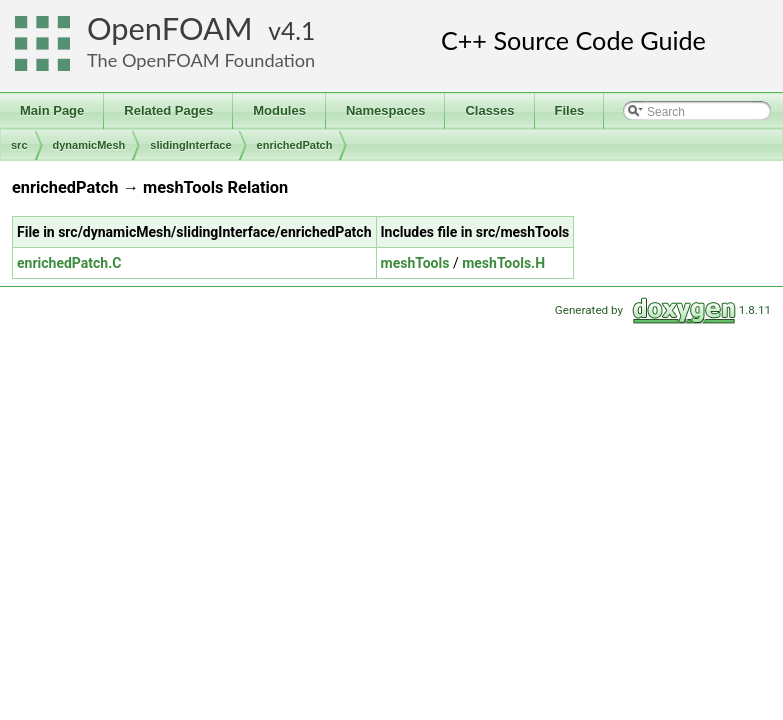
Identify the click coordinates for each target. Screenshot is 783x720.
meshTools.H (503, 263)
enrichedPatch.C (69, 263)
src (19, 145)
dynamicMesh (89, 145)
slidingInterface (190, 145)
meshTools (415, 263)
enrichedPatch (295, 145)
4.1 (298, 30)
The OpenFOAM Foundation (201, 60)
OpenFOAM (170, 28)
